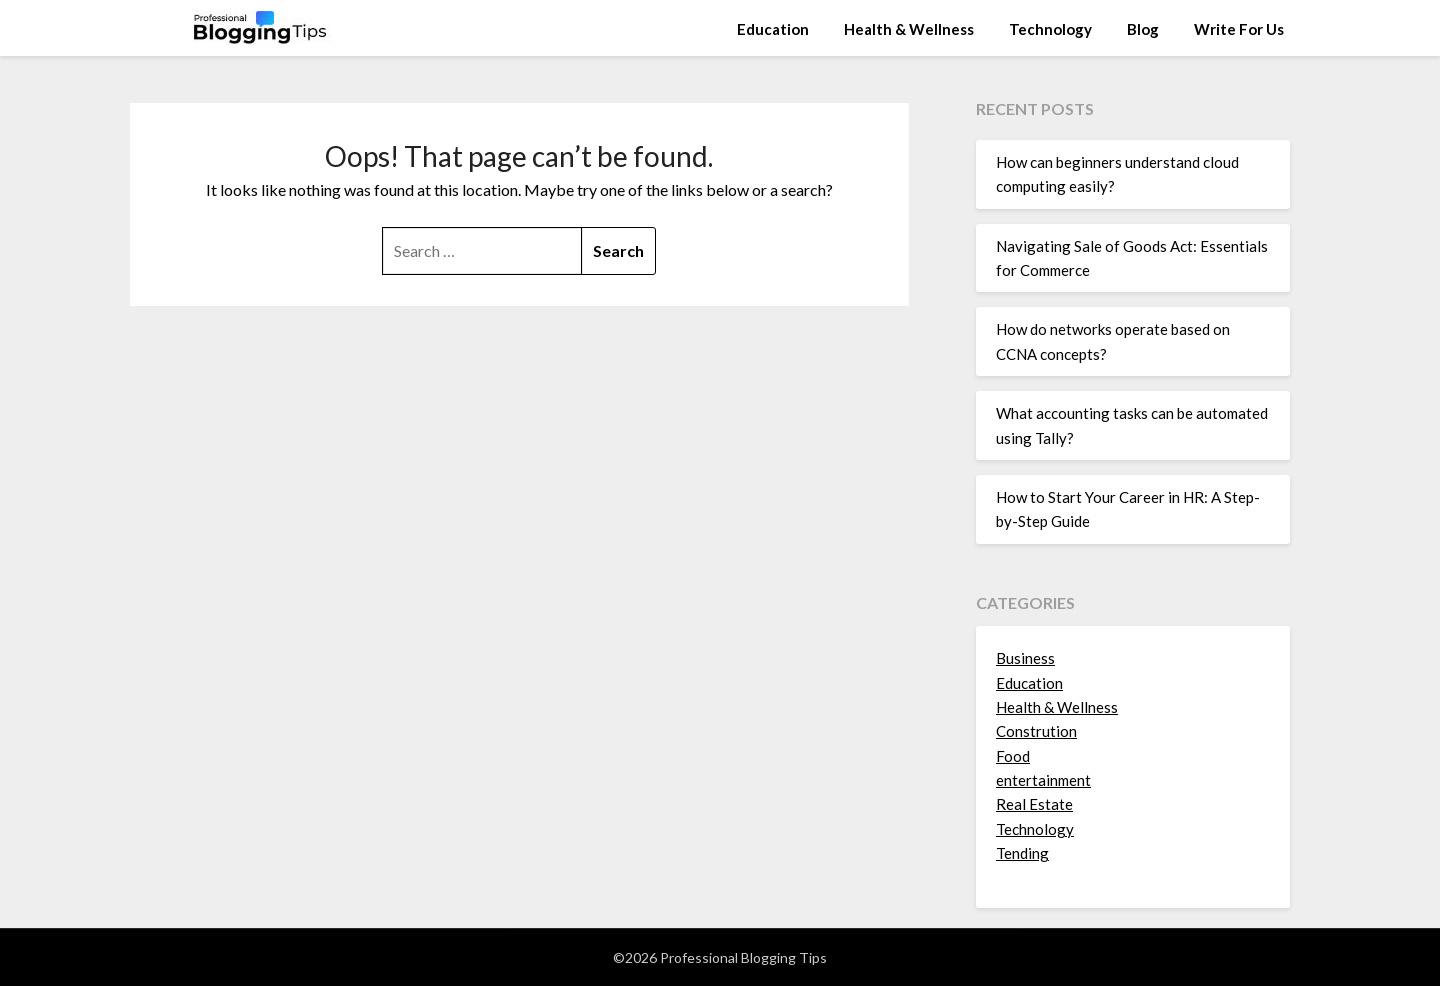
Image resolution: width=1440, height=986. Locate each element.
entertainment (1043, 780)
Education (773, 29)
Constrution (1036, 731)
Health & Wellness (909, 29)
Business (1025, 658)
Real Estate (1034, 804)
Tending (1022, 853)
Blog (1143, 29)
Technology (1050, 29)
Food (1013, 756)
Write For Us (1239, 29)
